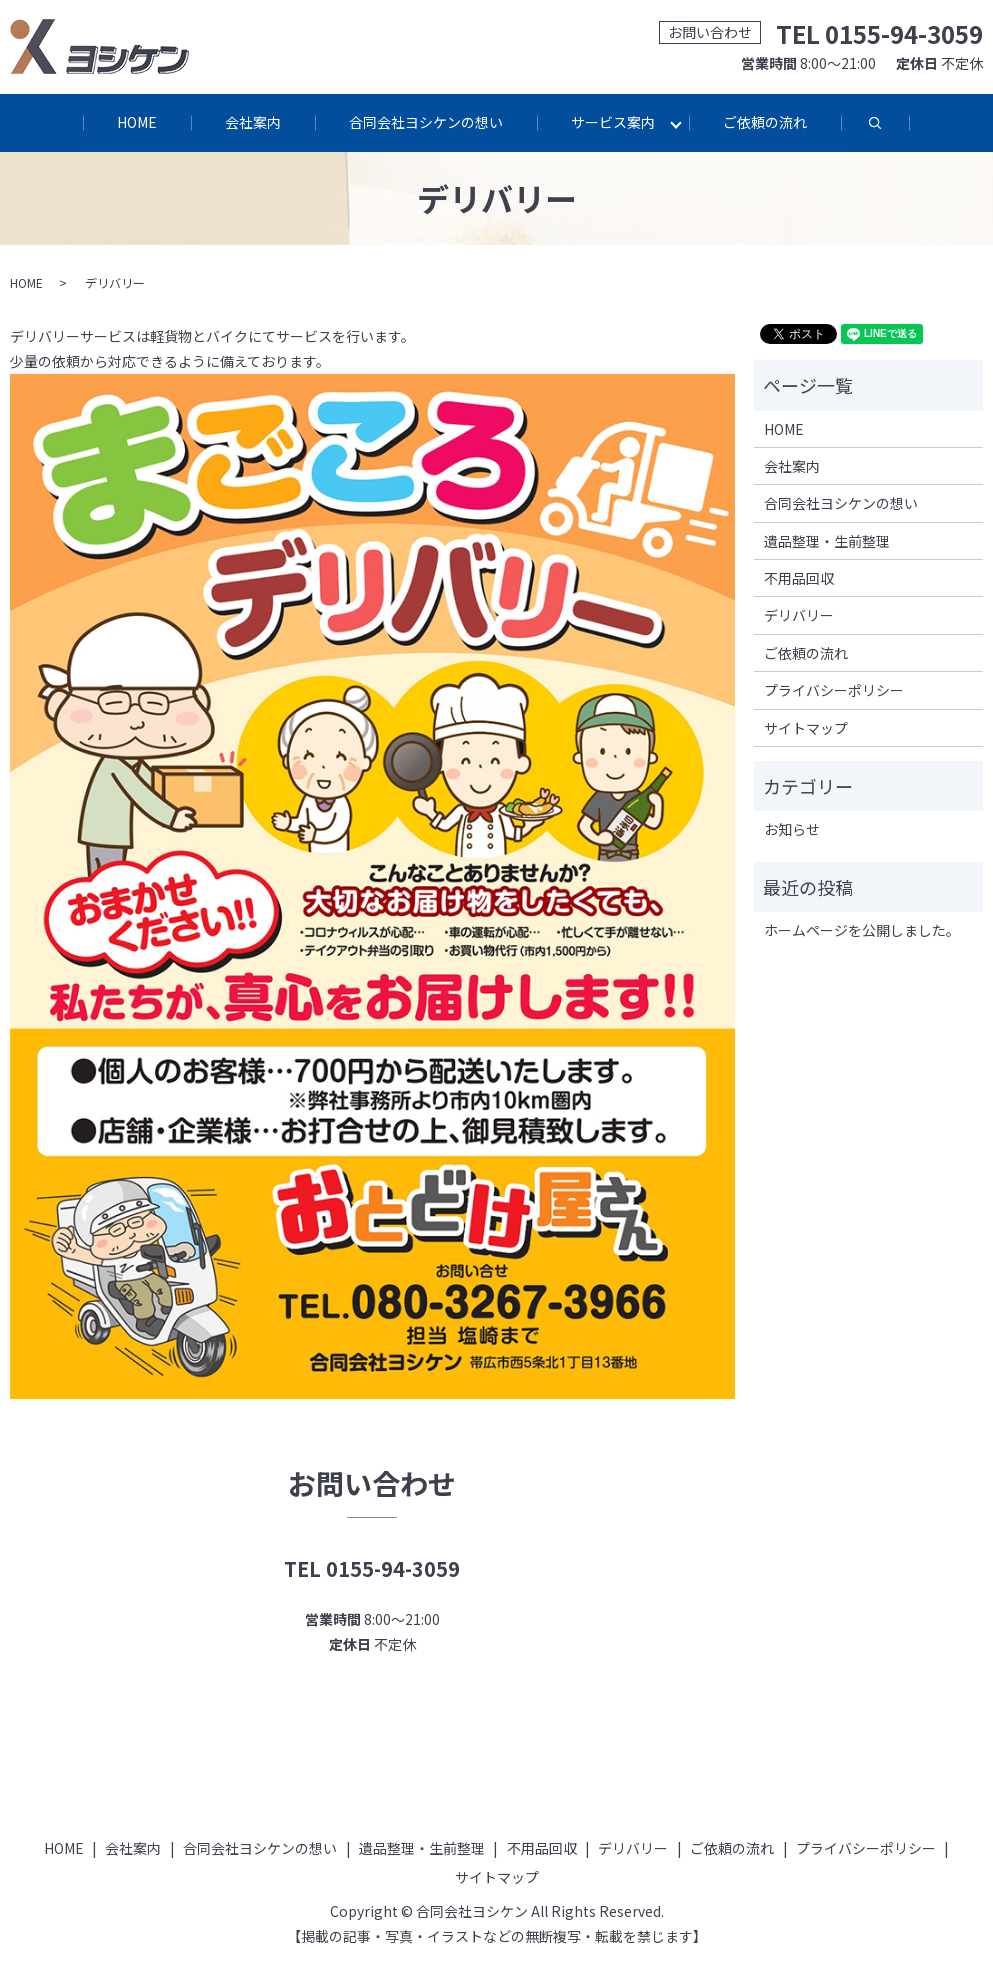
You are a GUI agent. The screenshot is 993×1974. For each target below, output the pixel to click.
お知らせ (792, 831)
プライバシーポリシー (834, 691)
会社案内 (253, 122)
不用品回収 (799, 579)
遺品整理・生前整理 (827, 542)
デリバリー (799, 617)
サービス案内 (614, 122)
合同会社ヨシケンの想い (426, 122)
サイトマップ (806, 729)
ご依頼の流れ (766, 122)
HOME (136, 122)
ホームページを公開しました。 (862, 931)
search (894, 133)
